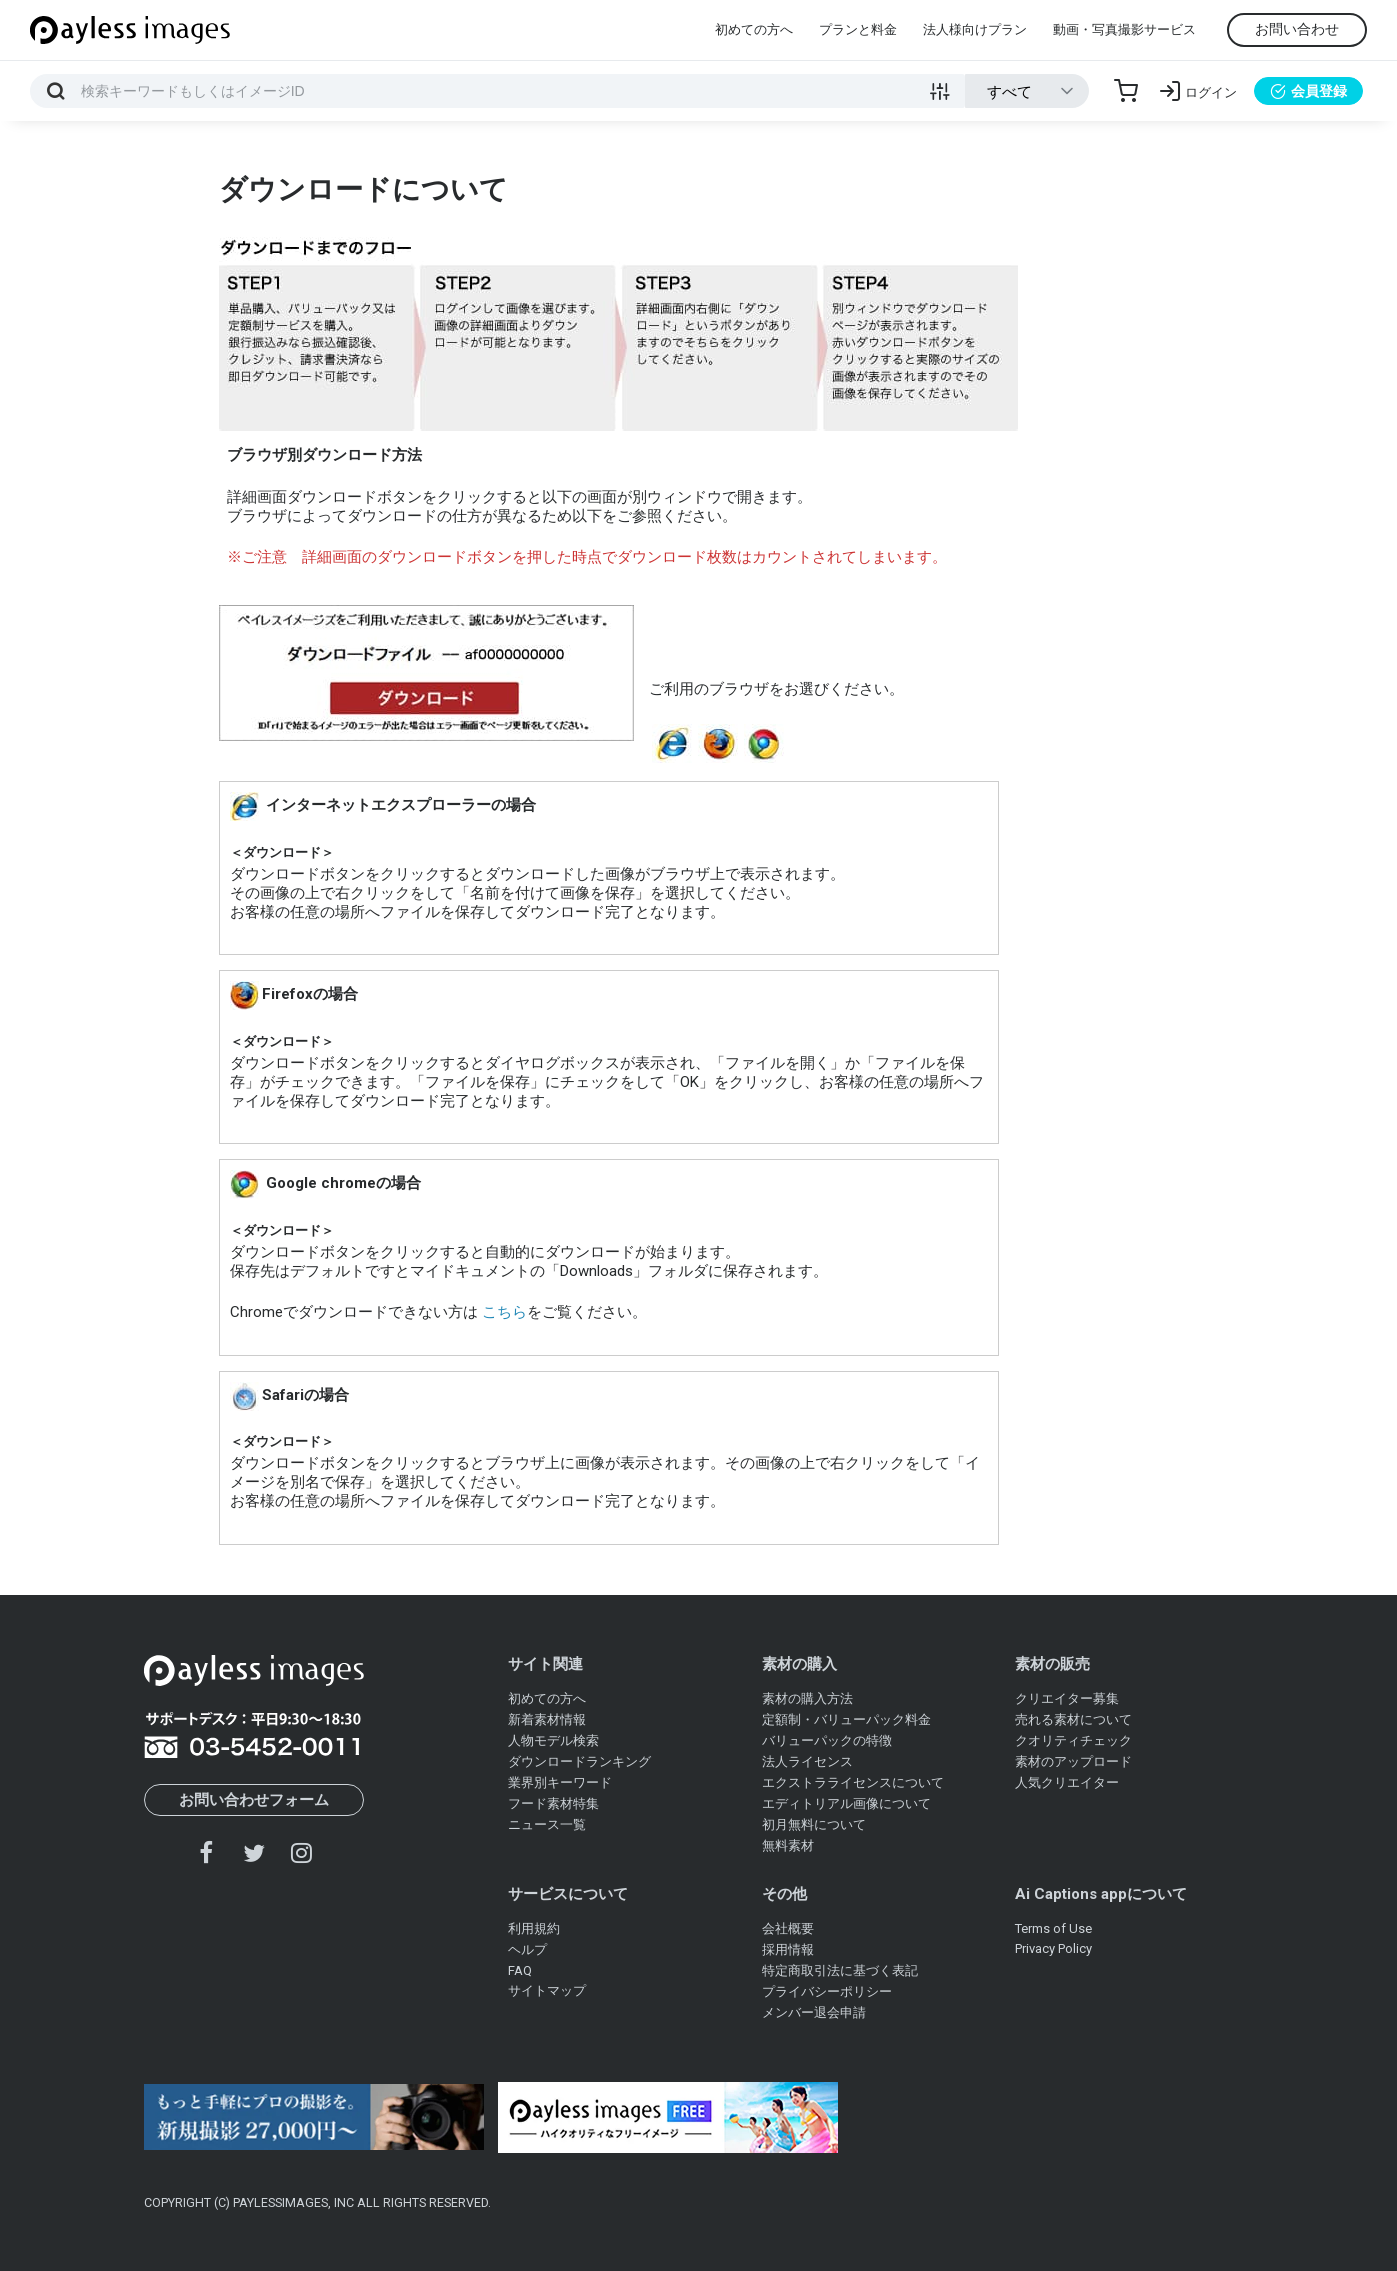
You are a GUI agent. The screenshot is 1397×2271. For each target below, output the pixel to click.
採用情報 (788, 1949)
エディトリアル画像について (846, 1803)
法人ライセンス (807, 1761)
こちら (502, 1312)
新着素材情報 (547, 1719)
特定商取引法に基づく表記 (840, 1970)
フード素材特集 (553, 1803)
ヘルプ (527, 1949)
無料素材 (788, 1845)
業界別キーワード (560, 1782)
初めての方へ (754, 29)
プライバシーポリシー (827, 1991)
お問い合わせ (1297, 29)
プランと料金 (858, 29)
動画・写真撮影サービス (1124, 29)
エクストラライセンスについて (853, 1782)
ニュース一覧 (547, 1824)
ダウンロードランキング (579, 1761)
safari (810, 743)
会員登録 (1308, 91)
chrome (764, 743)
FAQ (520, 1970)
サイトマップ (547, 1990)
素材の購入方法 (807, 1698)
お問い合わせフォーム (254, 1800)
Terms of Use (1053, 1928)
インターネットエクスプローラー (672, 743)
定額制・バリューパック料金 (846, 1719)
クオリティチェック (1073, 1740)
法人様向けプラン (975, 29)
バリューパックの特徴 (827, 1740)
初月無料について (814, 1824)
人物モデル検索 (553, 1740)
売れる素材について (1073, 1719)
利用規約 (534, 1928)
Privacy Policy (1053, 1948)
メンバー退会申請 (814, 2012)
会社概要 (788, 1928)
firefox (718, 743)
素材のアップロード (1073, 1761)
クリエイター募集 (1067, 1698)
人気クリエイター (1067, 1782)
